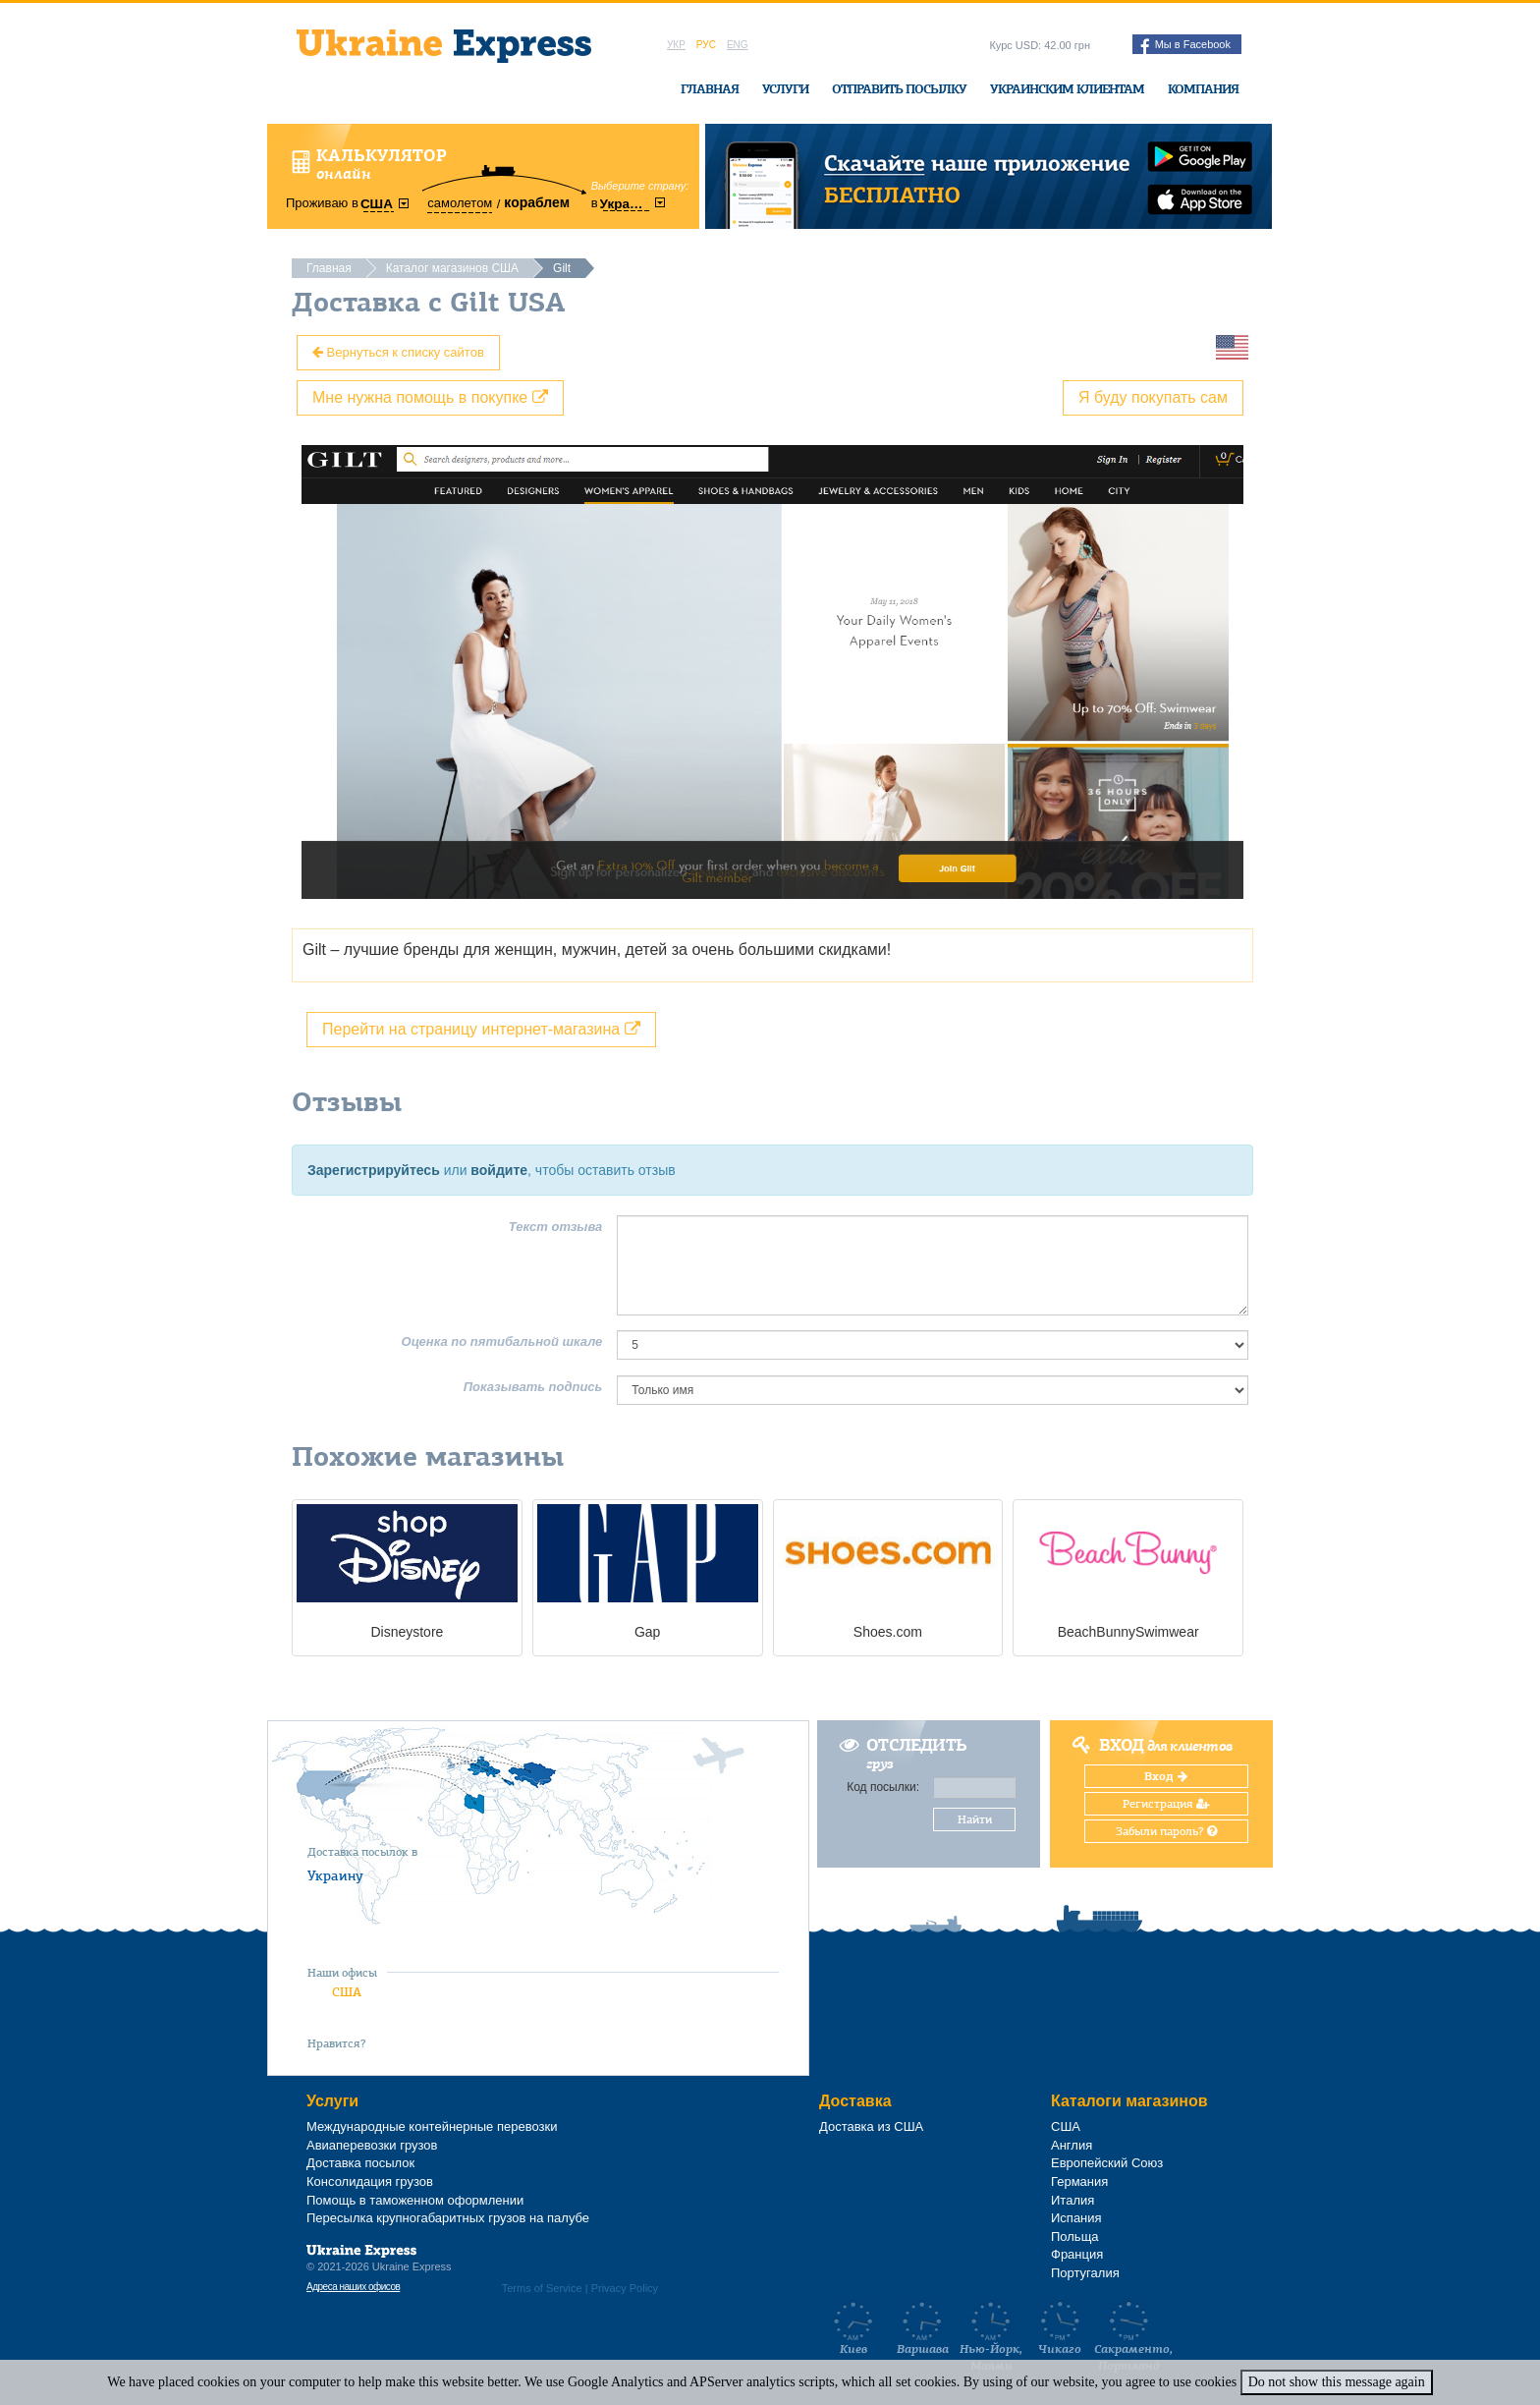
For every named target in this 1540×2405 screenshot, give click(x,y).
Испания (1076, 2217)
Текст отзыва (556, 1226)
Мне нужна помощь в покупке (430, 397)
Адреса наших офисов (353, 2286)
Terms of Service (542, 2288)
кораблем (537, 202)
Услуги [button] (785, 89)
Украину (335, 1875)
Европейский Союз (1107, 2162)
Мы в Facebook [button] (1185, 46)
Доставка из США (871, 2126)
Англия (1071, 2145)
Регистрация (1166, 1804)
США (346, 1992)
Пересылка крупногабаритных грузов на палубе (447, 2217)
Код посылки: (883, 1787)
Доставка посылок (360, 2162)
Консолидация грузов (369, 2181)
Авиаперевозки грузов (371, 2145)
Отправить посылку (899, 89)
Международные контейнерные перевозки (431, 2126)
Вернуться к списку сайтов (398, 352)
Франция (1077, 2254)
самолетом (459, 203)
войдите (498, 1170)
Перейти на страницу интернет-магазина (481, 1029)
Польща (1075, 2236)
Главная (710, 89)
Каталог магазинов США (452, 268)
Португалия (1085, 2272)
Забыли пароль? (1166, 1831)
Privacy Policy (624, 2288)
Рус (706, 44)
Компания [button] (1203, 89)
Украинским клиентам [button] (1067, 89)
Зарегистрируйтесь (373, 1170)
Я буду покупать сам (1153, 397)
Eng (737, 44)
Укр (676, 44)
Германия (1079, 2181)
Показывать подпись (533, 1386)
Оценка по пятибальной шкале (502, 1341)
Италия (1072, 2200)
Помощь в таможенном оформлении (414, 2200)
